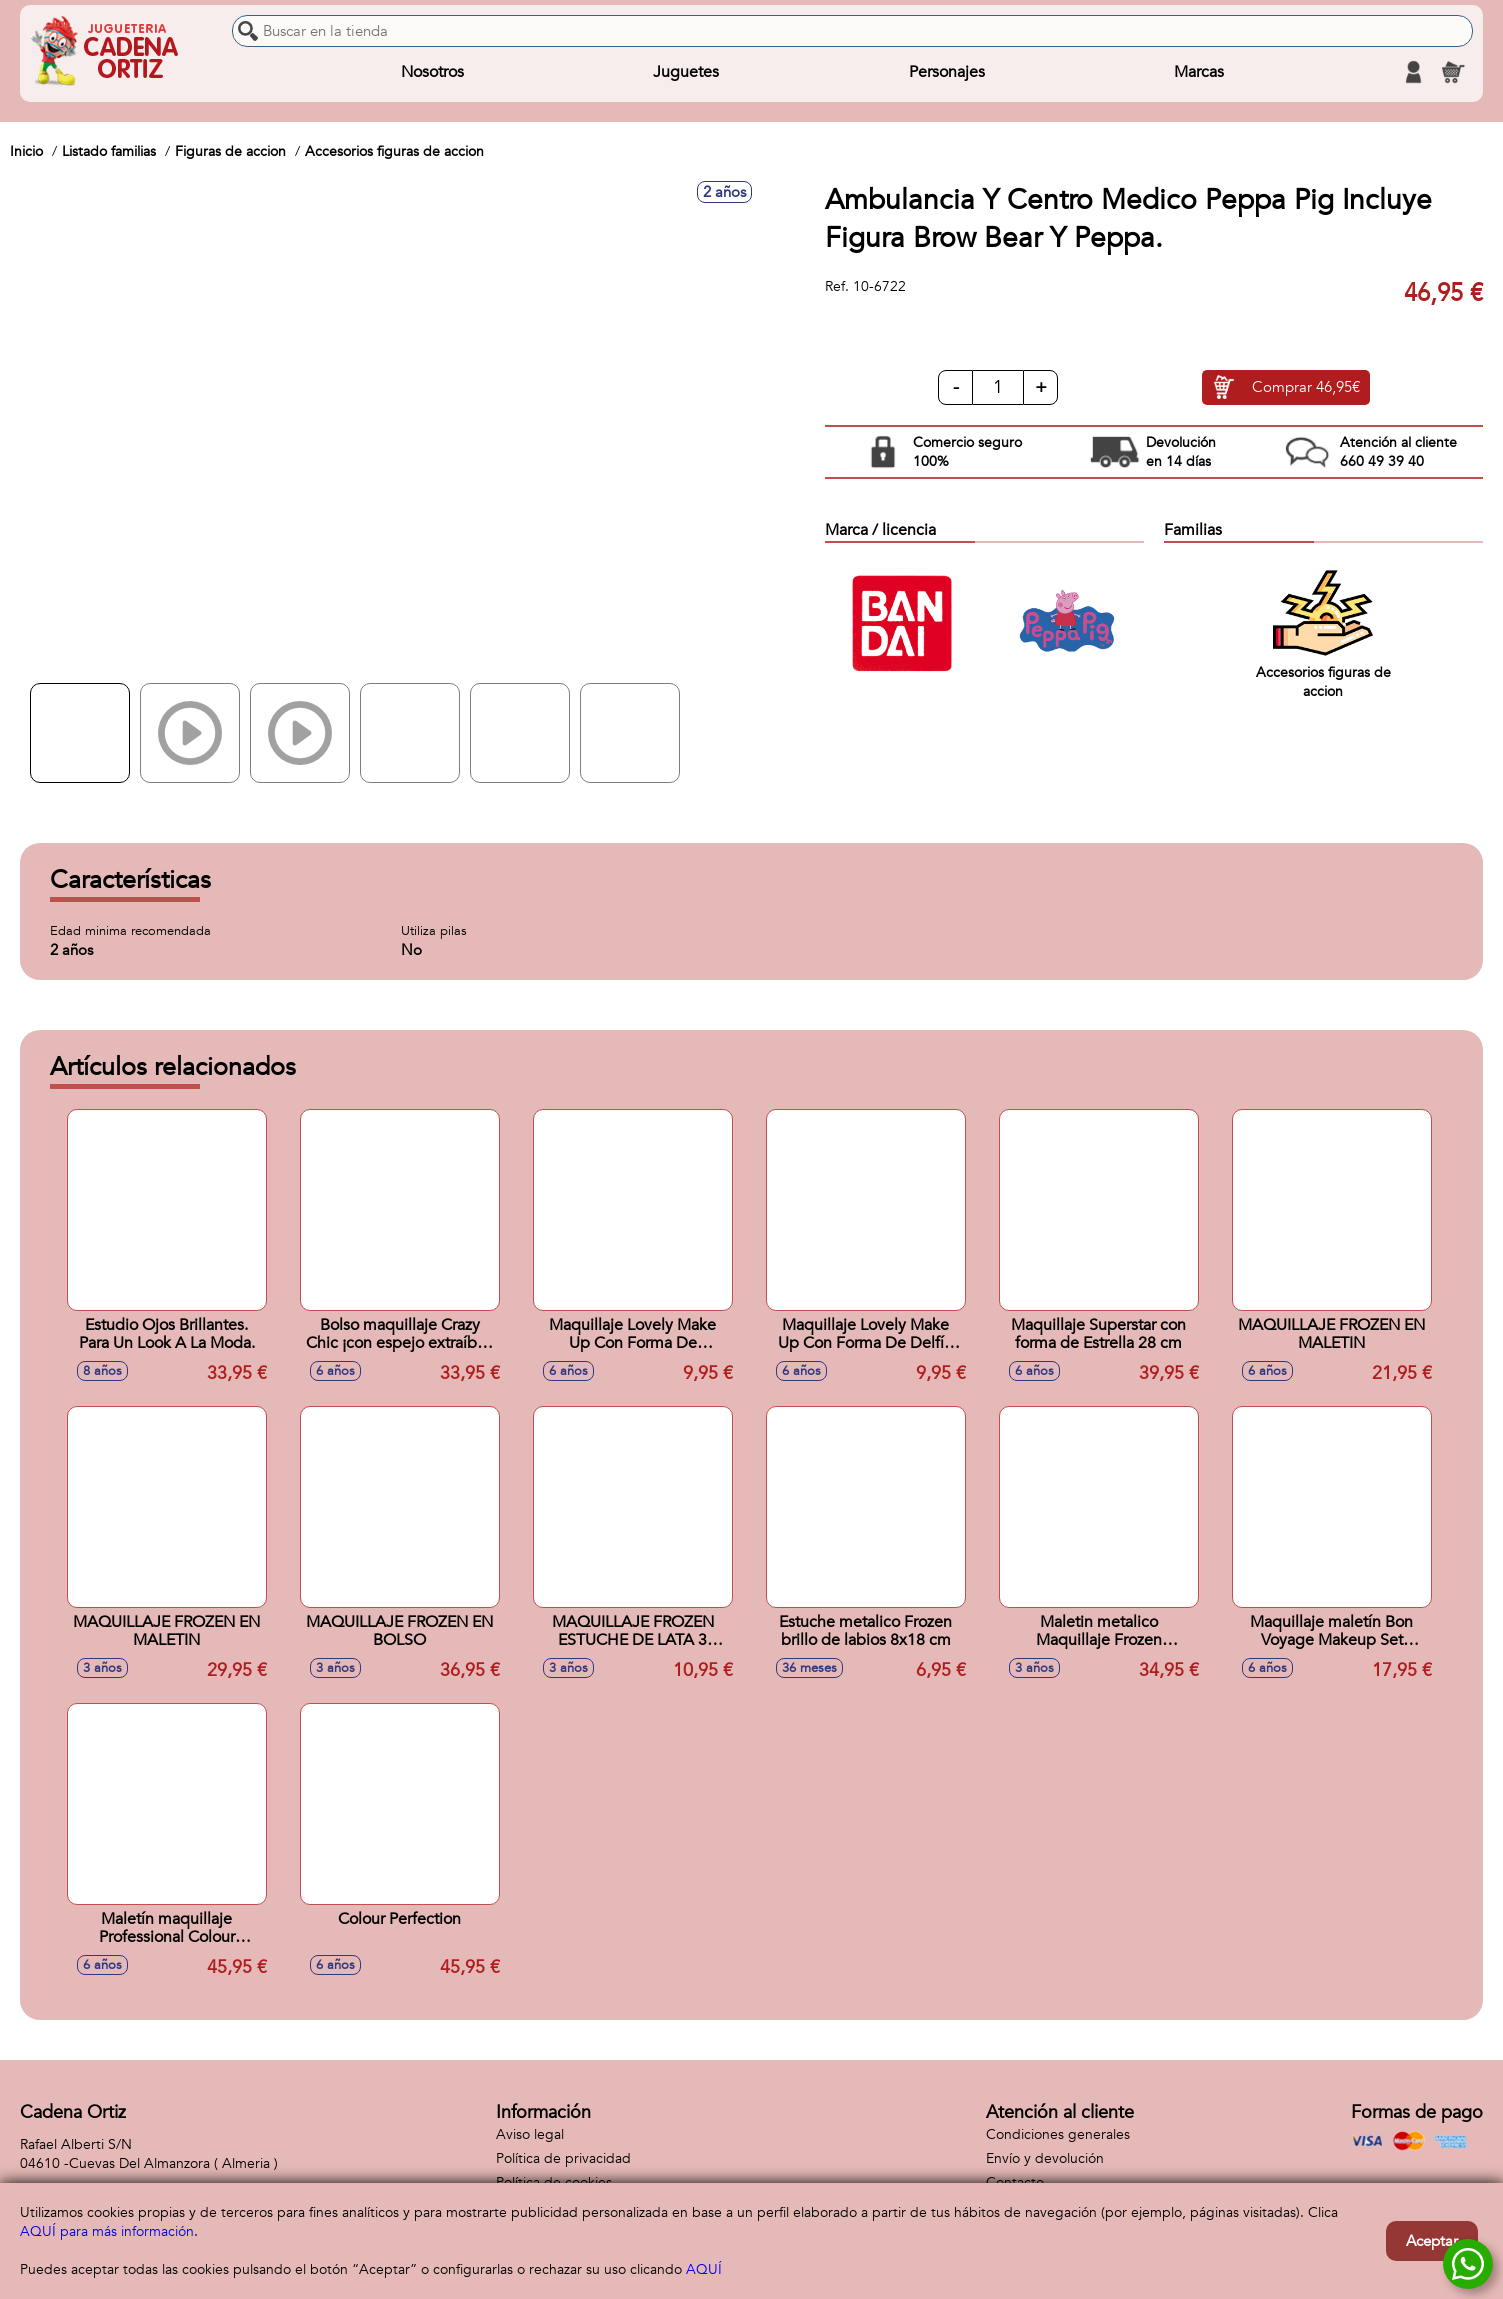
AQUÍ (704, 2269)
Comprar (1306, 388)
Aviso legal (530, 2134)
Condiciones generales (1058, 2134)
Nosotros (432, 72)
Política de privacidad (563, 2158)
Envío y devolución (1045, 2158)
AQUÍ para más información (107, 2231)
